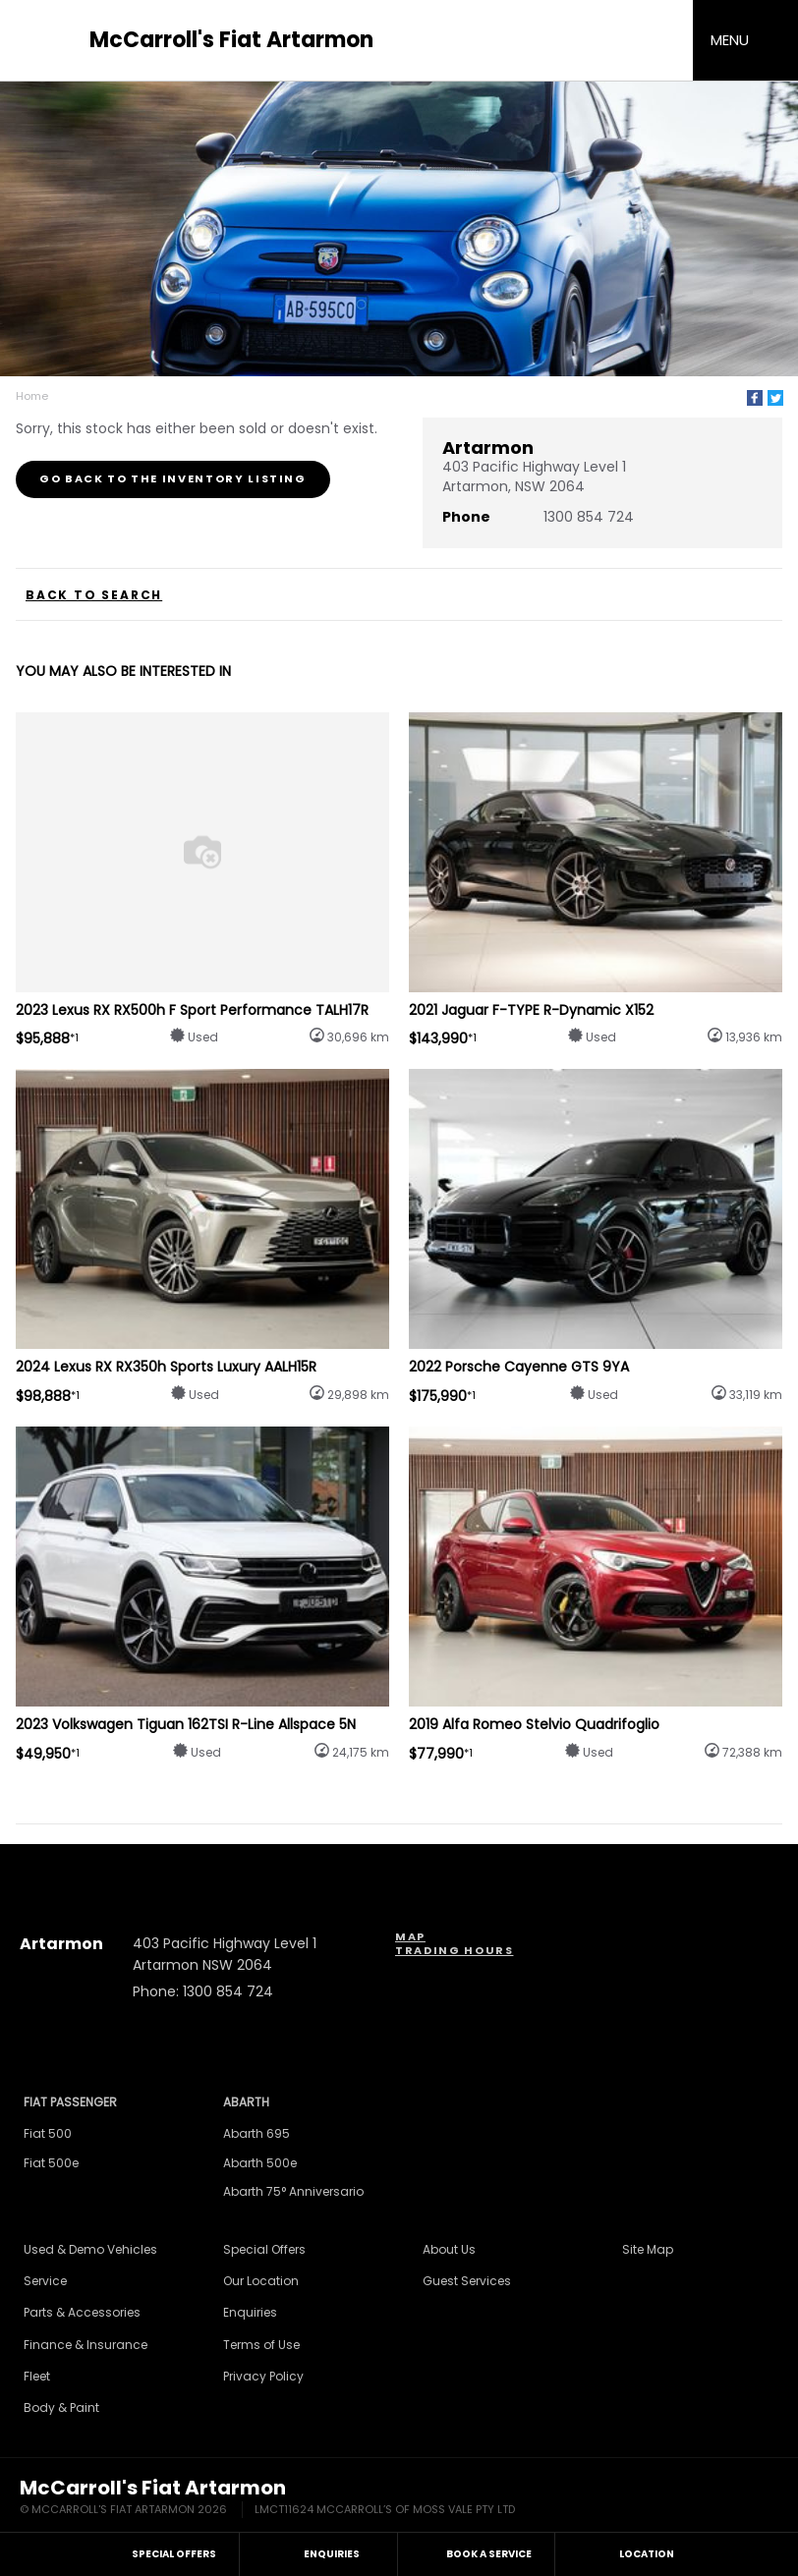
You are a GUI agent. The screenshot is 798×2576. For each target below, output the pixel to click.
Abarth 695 (256, 2133)
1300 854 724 (588, 517)
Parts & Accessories (82, 2312)
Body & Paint (61, 2407)
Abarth (246, 2102)
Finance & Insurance (85, 2344)
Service (45, 2280)
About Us (449, 2249)
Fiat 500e (51, 2163)
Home (32, 396)
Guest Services (467, 2280)
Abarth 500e (260, 2163)
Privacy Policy (263, 2376)
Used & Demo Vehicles (90, 2249)
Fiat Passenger (70, 2102)
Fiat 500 (48, 2133)
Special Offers (264, 2249)
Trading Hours (454, 1950)
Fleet (37, 2376)
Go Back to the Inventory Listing (173, 478)
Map (410, 1936)
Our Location (261, 2280)
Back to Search (94, 595)
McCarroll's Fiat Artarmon (231, 40)
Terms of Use (261, 2344)
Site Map (647, 2249)
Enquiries (250, 2312)
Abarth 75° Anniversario (293, 2191)
